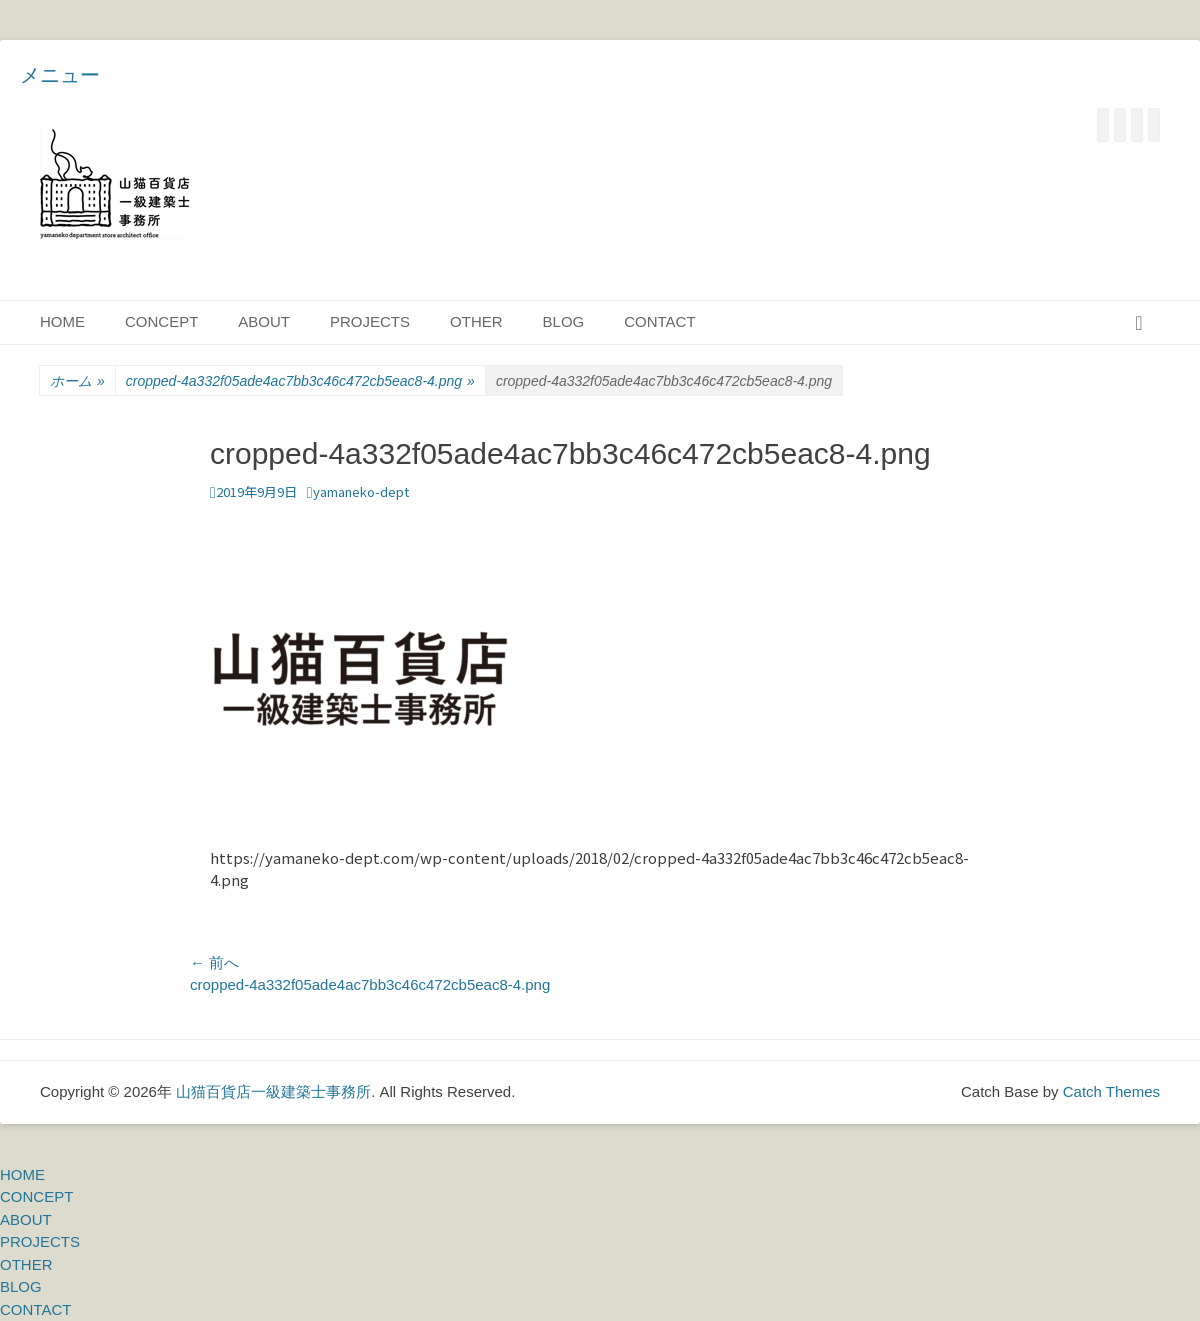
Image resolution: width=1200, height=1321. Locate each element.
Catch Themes (1111, 1091)
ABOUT (264, 321)
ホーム (77, 381)
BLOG (564, 321)
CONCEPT (161, 321)
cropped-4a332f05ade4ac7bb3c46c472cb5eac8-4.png (300, 381)
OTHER (476, 321)
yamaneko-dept (361, 491)
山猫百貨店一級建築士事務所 (273, 1091)
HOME (62, 321)
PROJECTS (370, 321)
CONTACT (659, 321)
